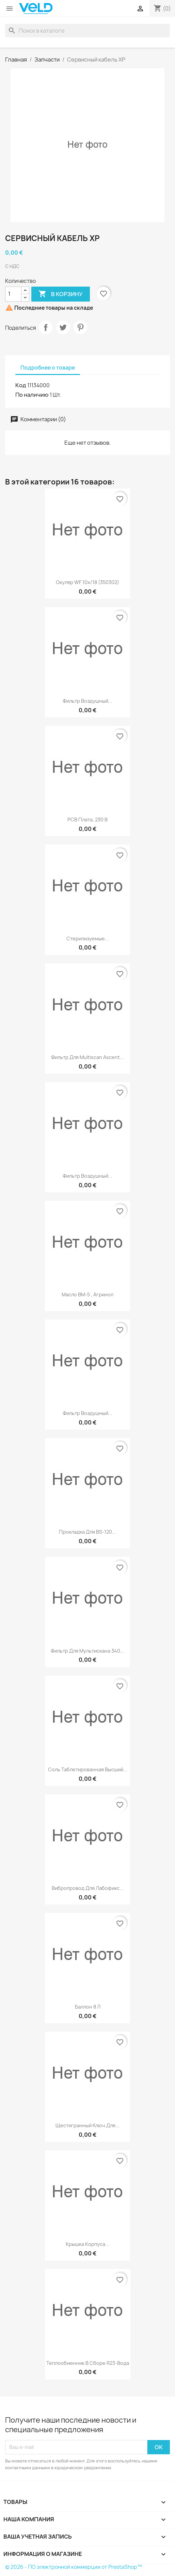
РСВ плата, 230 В (87, 819)
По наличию (32, 394)
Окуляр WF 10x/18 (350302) (87, 582)
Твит (63, 327)
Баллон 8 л (87, 2006)
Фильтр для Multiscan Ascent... (87, 1057)
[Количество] (13, 294)
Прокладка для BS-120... (87, 1532)
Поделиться (45, 327)
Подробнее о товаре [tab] (47, 367)
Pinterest (80, 327)
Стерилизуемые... (87, 938)
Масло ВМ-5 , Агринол (87, 1294)
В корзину (60, 294)
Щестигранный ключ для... (87, 2125)
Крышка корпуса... (87, 2244)
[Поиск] (87, 30)
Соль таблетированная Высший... (87, 1769)
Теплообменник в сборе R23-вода (87, 2363)
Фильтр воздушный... (87, 701)
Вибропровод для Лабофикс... (88, 1888)
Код (20, 385)
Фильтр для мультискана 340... (87, 1651)
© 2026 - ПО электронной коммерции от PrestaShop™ (73, 2567)
